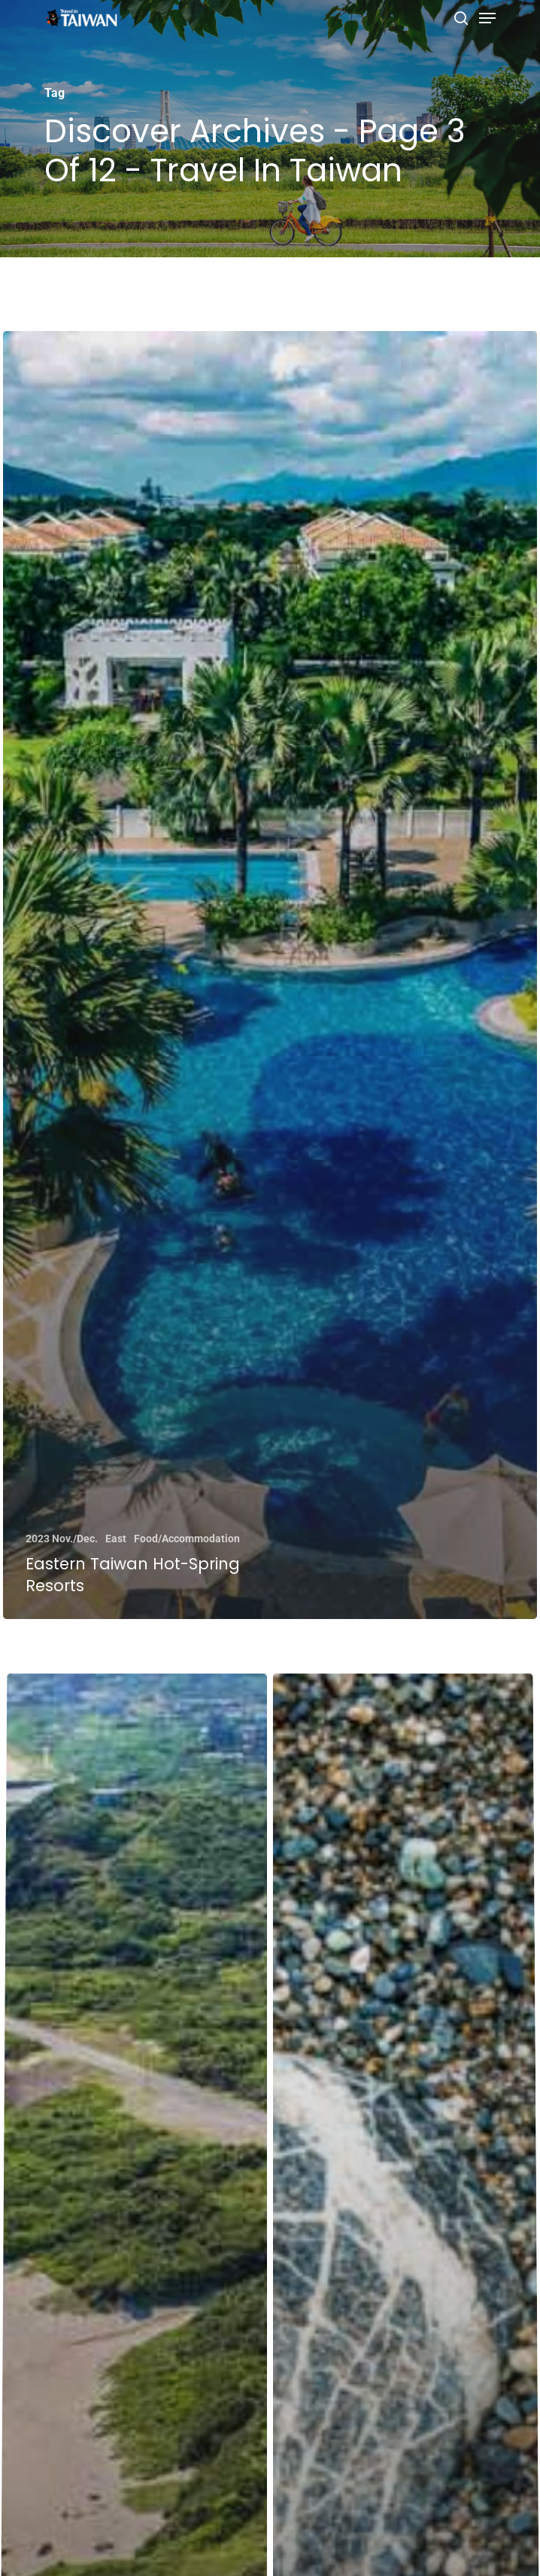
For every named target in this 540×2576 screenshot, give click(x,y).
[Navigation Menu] (487, 18)
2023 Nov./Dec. (62, 1539)
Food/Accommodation (187, 1539)
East (115, 1539)
